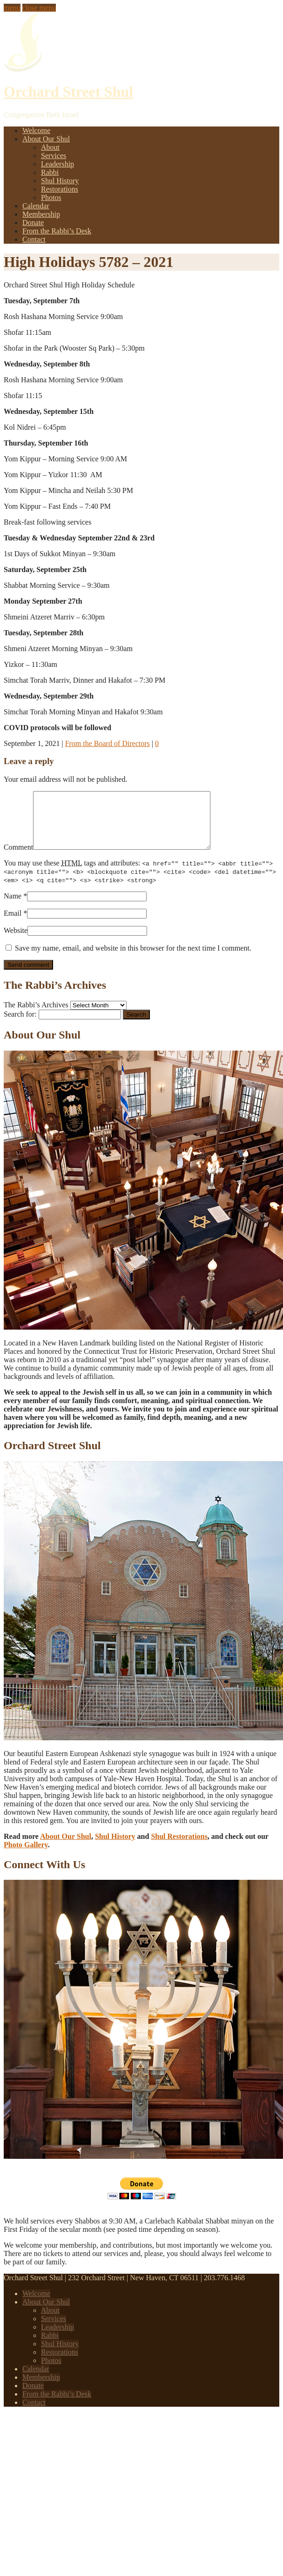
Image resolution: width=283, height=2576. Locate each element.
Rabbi (50, 172)
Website (15, 941)
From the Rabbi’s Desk (56, 231)
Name (12, 907)
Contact (34, 239)
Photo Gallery (26, 1856)
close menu (39, 8)
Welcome (36, 130)
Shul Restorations (179, 1847)
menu (12, 8)
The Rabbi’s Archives (36, 1016)
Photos (51, 197)
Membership (41, 214)
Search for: (20, 1025)
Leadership (57, 164)
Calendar (35, 206)
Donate (33, 222)
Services (53, 156)
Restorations (59, 189)
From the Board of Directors (107, 743)
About (50, 147)
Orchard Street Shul (68, 91)
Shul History (60, 181)
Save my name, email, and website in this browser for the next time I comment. (133, 959)
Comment (18, 858)
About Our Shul (46, 139)
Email (12, 924)
